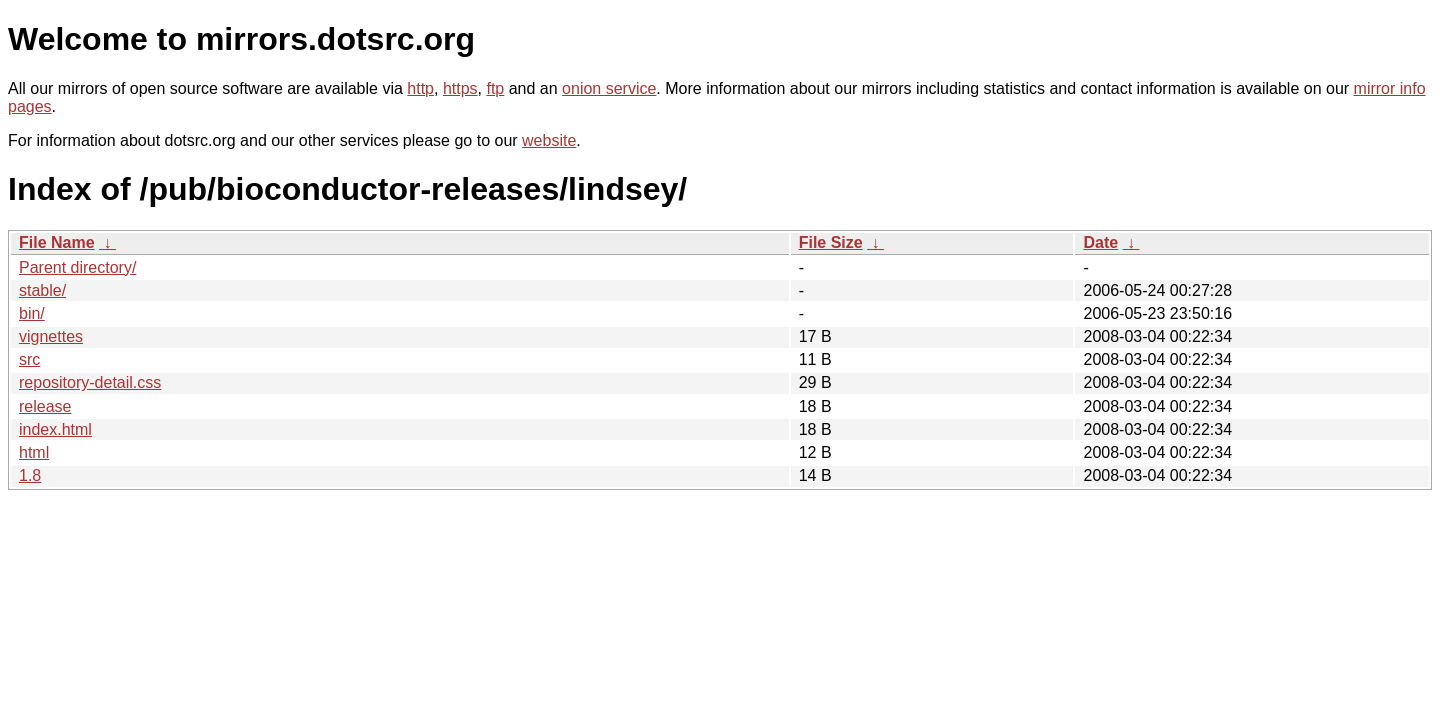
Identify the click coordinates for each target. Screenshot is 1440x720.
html (34, 452)
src (29, 359)
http (420, 88)
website (549, 140)
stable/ (42, 290)
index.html (55, 429)
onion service (609, 88)
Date (1100, 242)
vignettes (51, 336)
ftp (495, 88)
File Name (57, 242)
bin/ (32, 313)
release (45, 406)
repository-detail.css (90, 382)
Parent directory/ (77, 267)
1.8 (30, 475)
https (460, 88)
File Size (831, 242)
